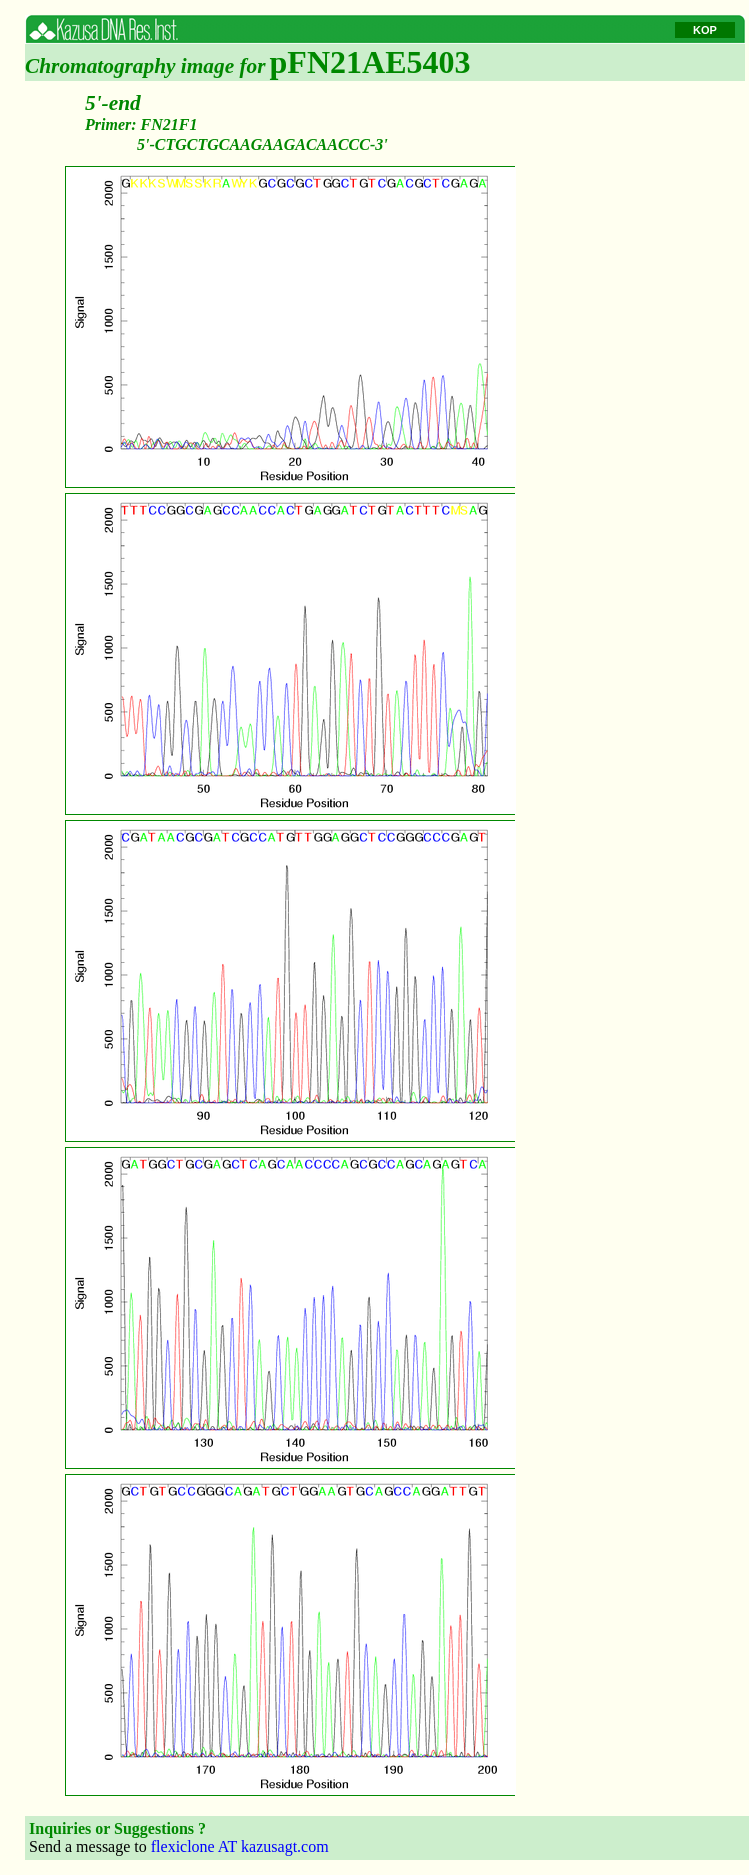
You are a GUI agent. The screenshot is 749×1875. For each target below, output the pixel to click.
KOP (705, 30)
